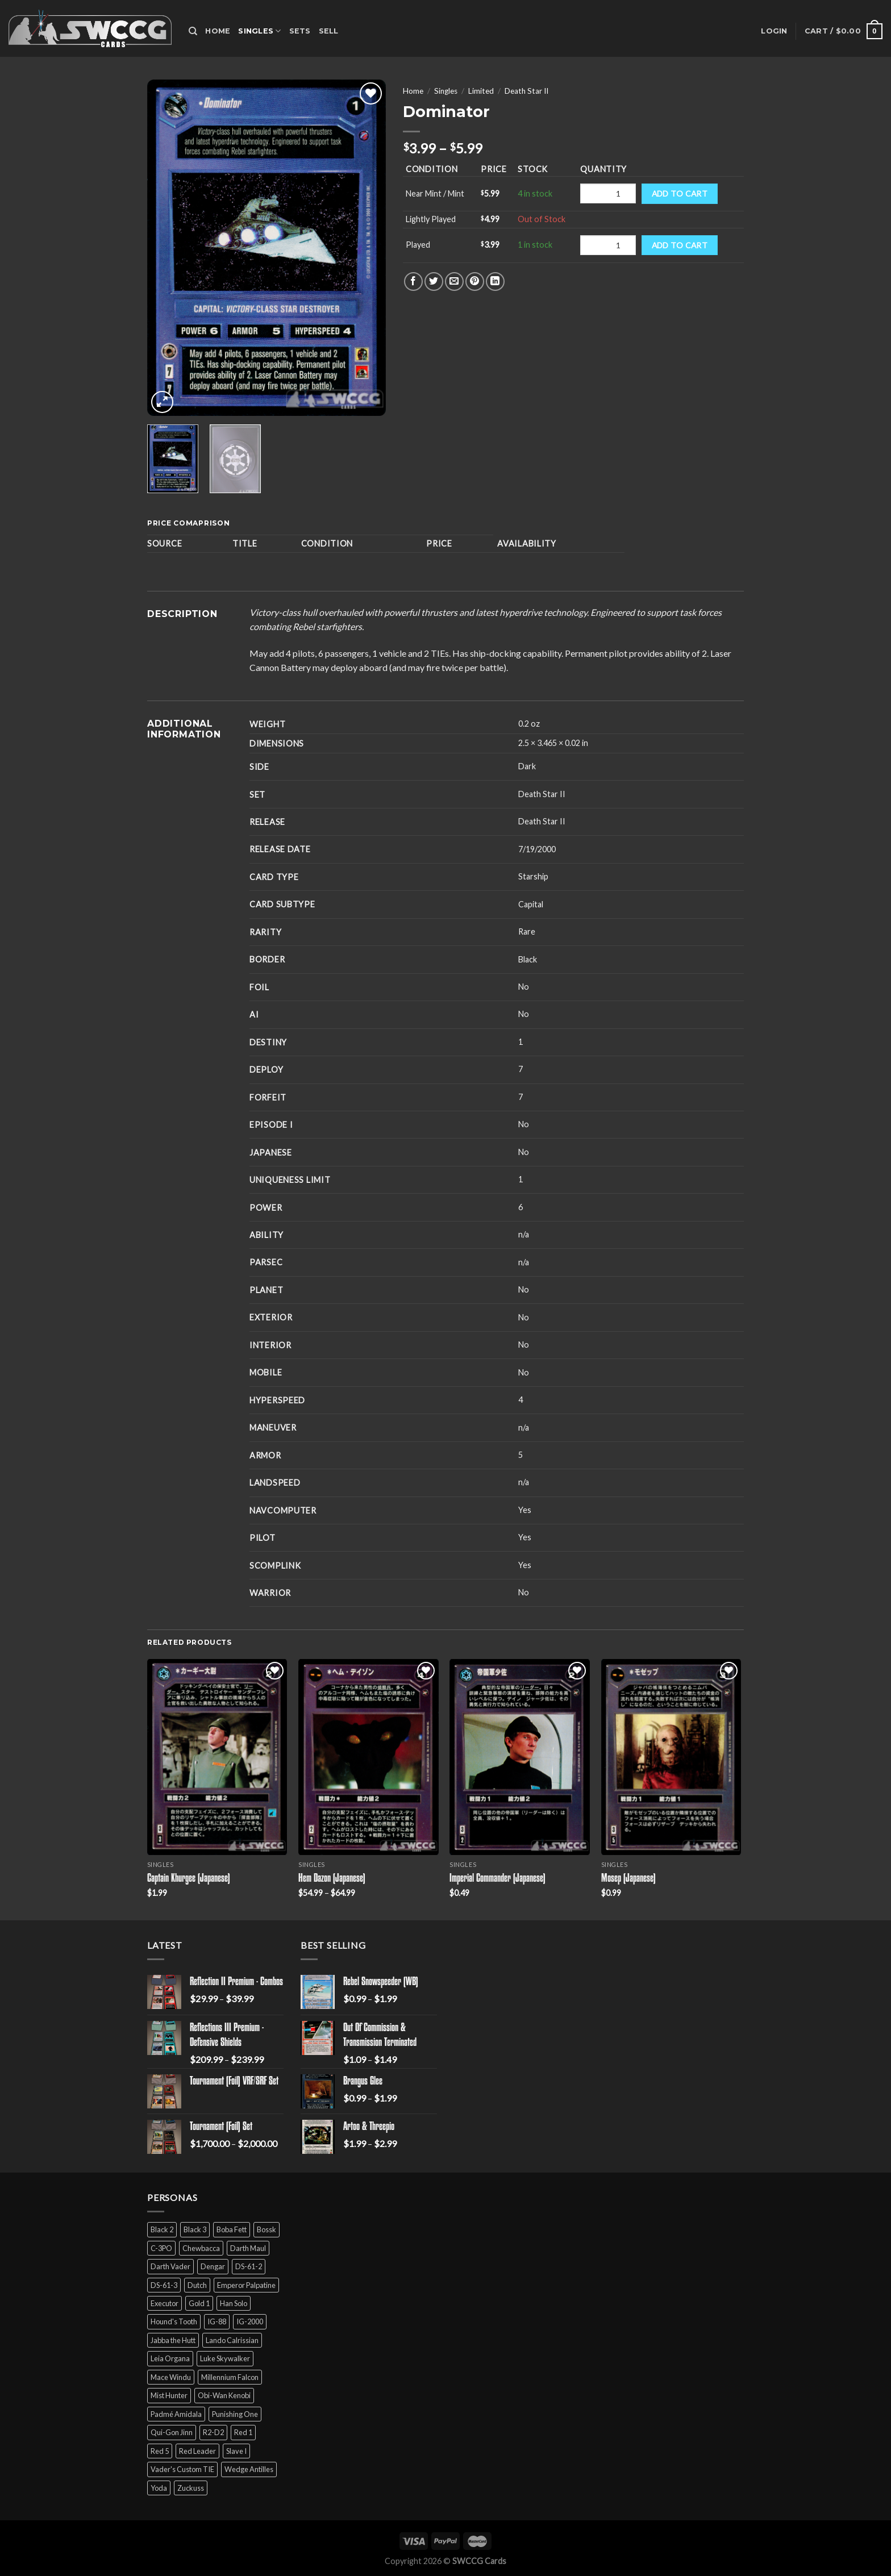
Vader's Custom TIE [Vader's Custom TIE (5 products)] (182, 2469)
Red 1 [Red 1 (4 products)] (243, 2432)
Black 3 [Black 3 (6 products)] (195, 2229)
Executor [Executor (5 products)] (164, 2303)
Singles (259, 31)
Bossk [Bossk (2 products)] (266, 2229)
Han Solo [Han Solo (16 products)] (233, 2303)
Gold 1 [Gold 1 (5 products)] (199, 2303)
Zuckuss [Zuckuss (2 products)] (190, 2487)
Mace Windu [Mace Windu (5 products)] (171, 2377)
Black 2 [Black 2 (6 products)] (162, 2229)
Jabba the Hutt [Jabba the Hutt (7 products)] (173, 2340)
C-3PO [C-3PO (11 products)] (161, 2248)
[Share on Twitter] (433, 281)
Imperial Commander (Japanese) (497, 1879)
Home (217, 31)
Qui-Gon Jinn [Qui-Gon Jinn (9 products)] (172, 2432)
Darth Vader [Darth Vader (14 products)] (170, 2266)
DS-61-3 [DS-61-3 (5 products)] (164, 2285)
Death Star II (526, 90)
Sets (300, 31)
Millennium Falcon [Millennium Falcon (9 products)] (230, 2377)
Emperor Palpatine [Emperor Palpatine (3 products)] (246, 2285)
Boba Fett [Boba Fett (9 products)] (231, 2229)
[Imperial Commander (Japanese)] (519, 1757)
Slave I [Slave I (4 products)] (236, 2451)
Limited (481, 90)
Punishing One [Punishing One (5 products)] (235, 2414)
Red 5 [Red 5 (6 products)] (160, 2451)
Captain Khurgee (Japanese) (188, 1879)
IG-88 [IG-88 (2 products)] (216, 2321)
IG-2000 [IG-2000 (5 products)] (249, 2321)
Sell (329, 31)
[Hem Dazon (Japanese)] (368, 1757)
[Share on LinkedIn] (495, 281)
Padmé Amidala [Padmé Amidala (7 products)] (176, 2414)
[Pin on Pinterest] (474, 281)
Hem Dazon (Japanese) (331, 1879)
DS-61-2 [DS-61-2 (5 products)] (248, 2266)
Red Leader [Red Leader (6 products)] (197, 2451)
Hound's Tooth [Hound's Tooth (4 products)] (174, 2321)
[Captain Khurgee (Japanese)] (217, 1757)
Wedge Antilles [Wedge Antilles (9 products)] (248, 2469)
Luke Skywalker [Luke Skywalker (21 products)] (225, 2358)
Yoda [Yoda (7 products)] (159, 2487)
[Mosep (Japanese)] (671, 1757)
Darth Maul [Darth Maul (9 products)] (248, 2248)
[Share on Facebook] (413, 281)
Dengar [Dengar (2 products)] (213, 2266)
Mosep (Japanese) (628, 1879)
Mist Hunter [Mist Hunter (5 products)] (169, 2395)
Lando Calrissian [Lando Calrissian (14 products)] (232, 2340)
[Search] (193, 31)
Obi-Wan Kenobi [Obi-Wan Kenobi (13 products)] (224, 2395)
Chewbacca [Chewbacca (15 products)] (201, 2248)
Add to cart (680, 193)
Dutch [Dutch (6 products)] (197, 2285)
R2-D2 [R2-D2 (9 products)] (213, 2432)
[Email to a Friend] (454, 281)
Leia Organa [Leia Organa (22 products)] (170, 2358)
